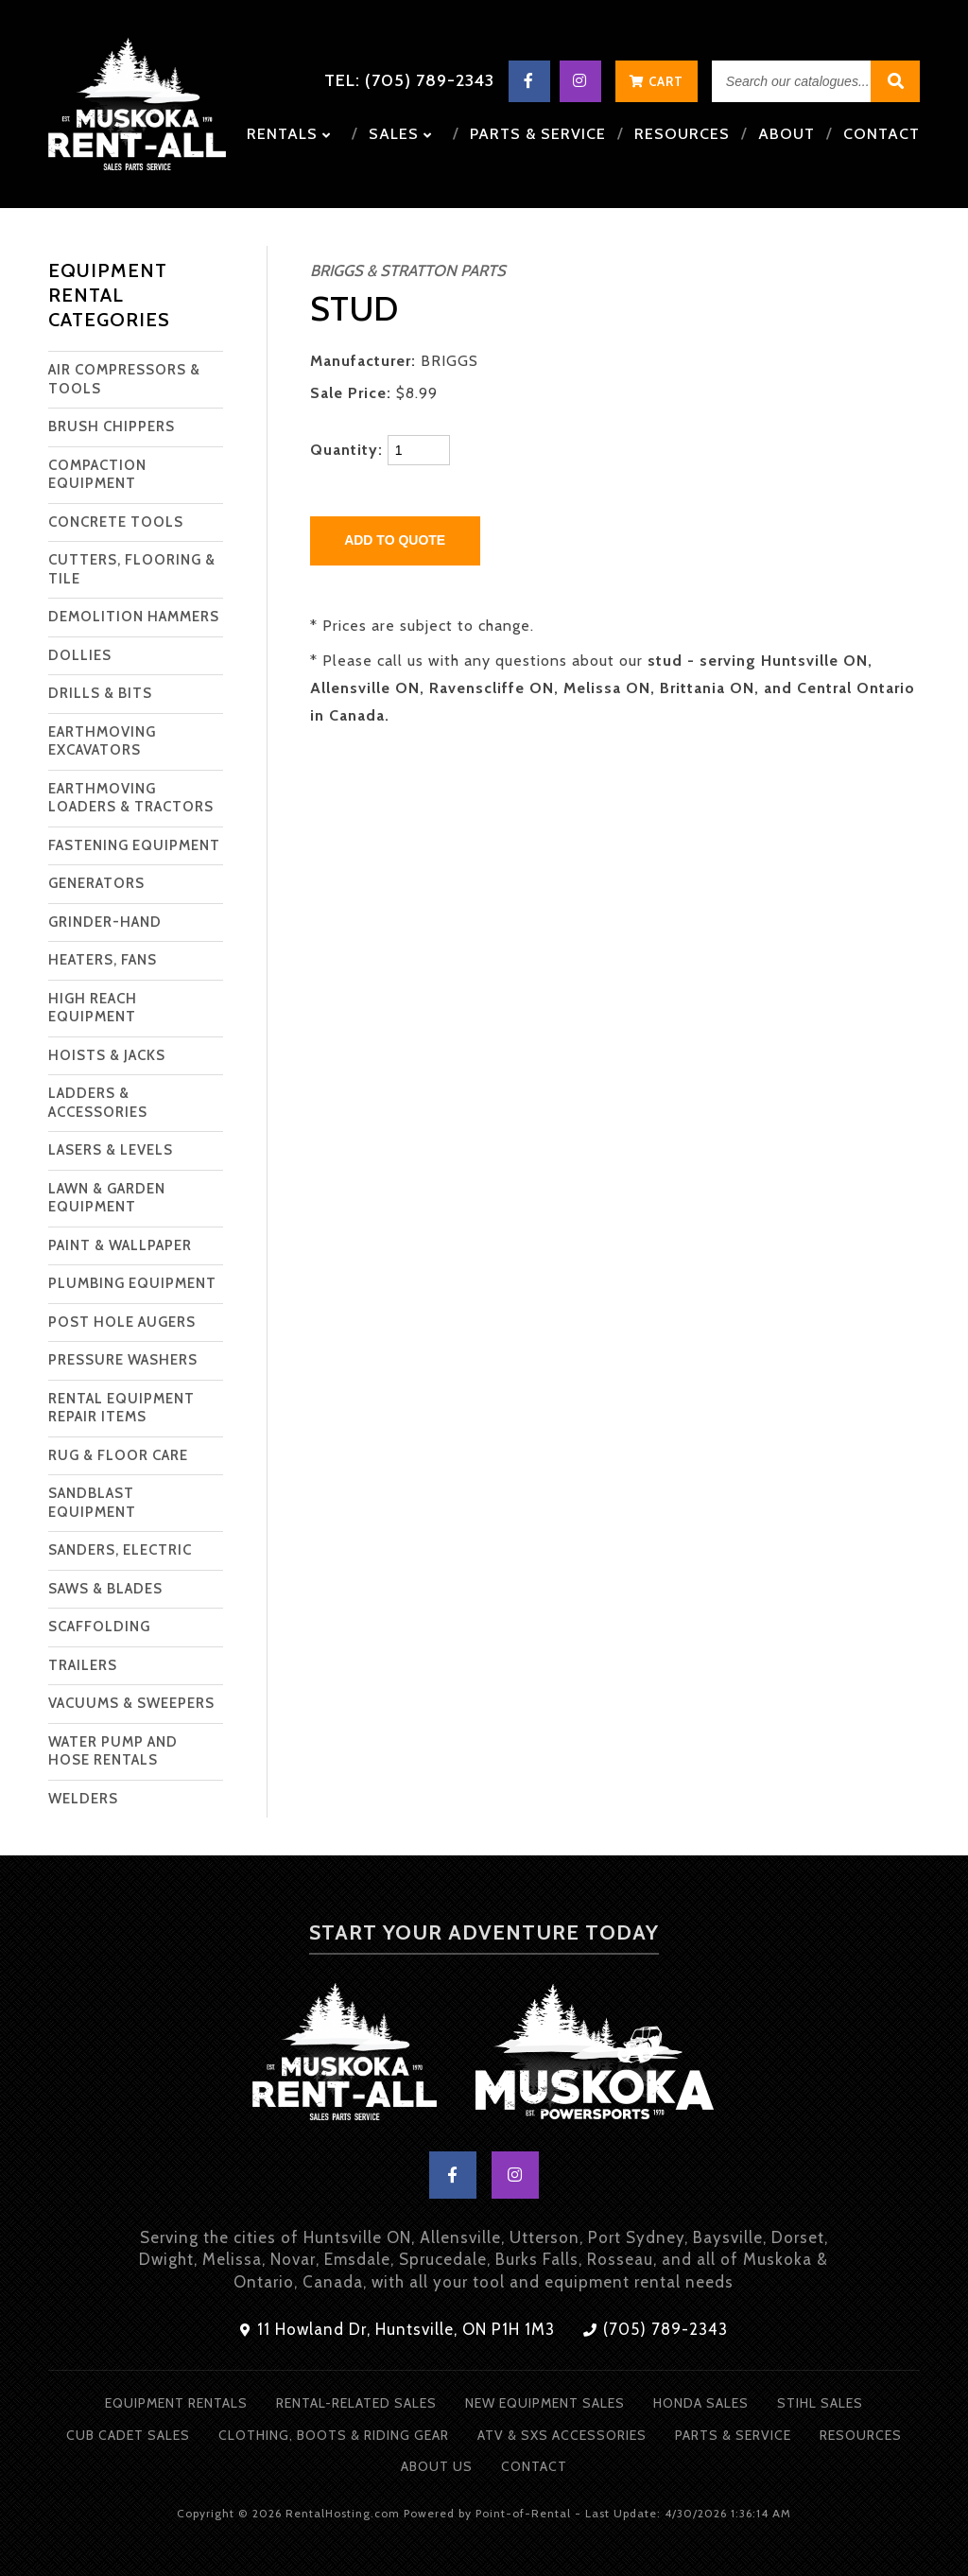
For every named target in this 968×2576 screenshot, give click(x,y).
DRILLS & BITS (100, 693)
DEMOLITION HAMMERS (133, 616)
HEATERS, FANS (102, 959)
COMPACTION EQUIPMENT (97, 475)
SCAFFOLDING (99, 1626)
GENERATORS (96, 883)
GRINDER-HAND (105, 922)
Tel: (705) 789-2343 (409, 80)
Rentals (289, 134)
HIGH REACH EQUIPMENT (92, 1008)
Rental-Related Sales (356, 2402)
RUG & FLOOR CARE (118, 1455)
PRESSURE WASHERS (123, 1359)
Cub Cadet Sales (128, 2435)
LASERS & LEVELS (110, 1149)
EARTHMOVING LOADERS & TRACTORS (131, 798)
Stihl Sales (820, 2402)
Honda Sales (701, 2402)
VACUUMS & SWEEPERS (131, 1703)
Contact (881, 134)
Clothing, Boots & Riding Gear (333, 2435)
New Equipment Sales (545, 2402)
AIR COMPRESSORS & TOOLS (124, 379)
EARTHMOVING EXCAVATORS (102, 741)
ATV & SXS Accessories (562, 2435)
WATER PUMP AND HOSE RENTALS (113, 1751)
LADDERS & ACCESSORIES (97, 1103)
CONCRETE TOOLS (115, 522)
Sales (400, 134)
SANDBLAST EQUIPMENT (92, 1503)
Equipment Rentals (176, 2402)
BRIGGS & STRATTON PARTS (408, 270)
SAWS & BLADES (105, 1588)
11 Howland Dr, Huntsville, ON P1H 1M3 (397, 2329)
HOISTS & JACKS (106, 1055)
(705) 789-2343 (655, 2329)
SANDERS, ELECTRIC (120, 1549)
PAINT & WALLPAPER (120, 1245)
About (786, 134)
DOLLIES (80, 655)
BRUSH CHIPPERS (111, 426)
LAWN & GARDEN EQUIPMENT (106, 1198)
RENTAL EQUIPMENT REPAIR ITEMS (121, 1408)
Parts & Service (538, 134)
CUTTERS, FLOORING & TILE (132, 569)
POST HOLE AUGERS (122, 1322)
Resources (682, 134)
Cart (656, 81)
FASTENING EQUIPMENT (134, 845)
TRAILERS (82, 1665)
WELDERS (83, 1798)
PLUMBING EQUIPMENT (132, 1283)
